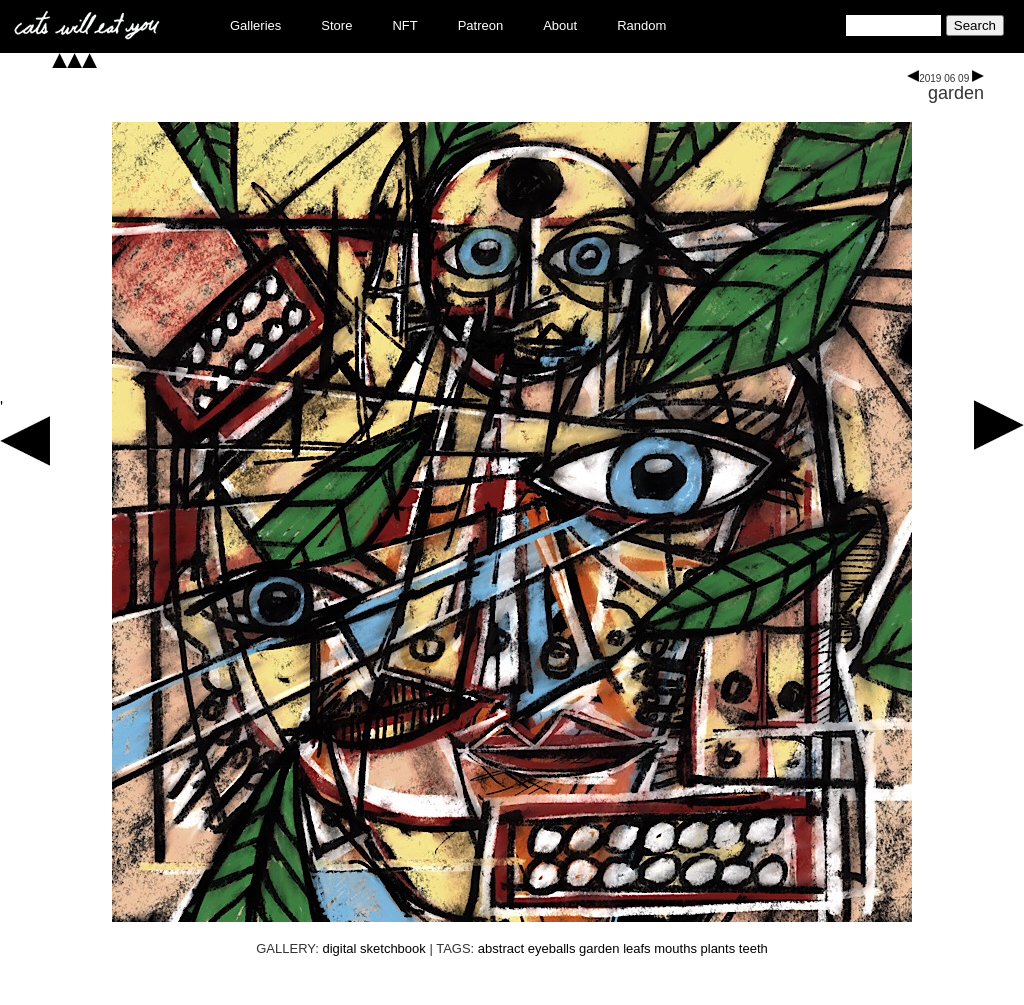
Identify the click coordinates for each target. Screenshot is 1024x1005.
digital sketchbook (373, 948)
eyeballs (552, 948)
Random (641, 25)
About (560, 25)
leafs (636, 948)
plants (718, 948)
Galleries (255, 25)
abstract (501, 948)
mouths (675, 948)
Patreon (481, 25)
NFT (404, 25)
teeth (753, 948)
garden (956, 93)
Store (336, 25)
